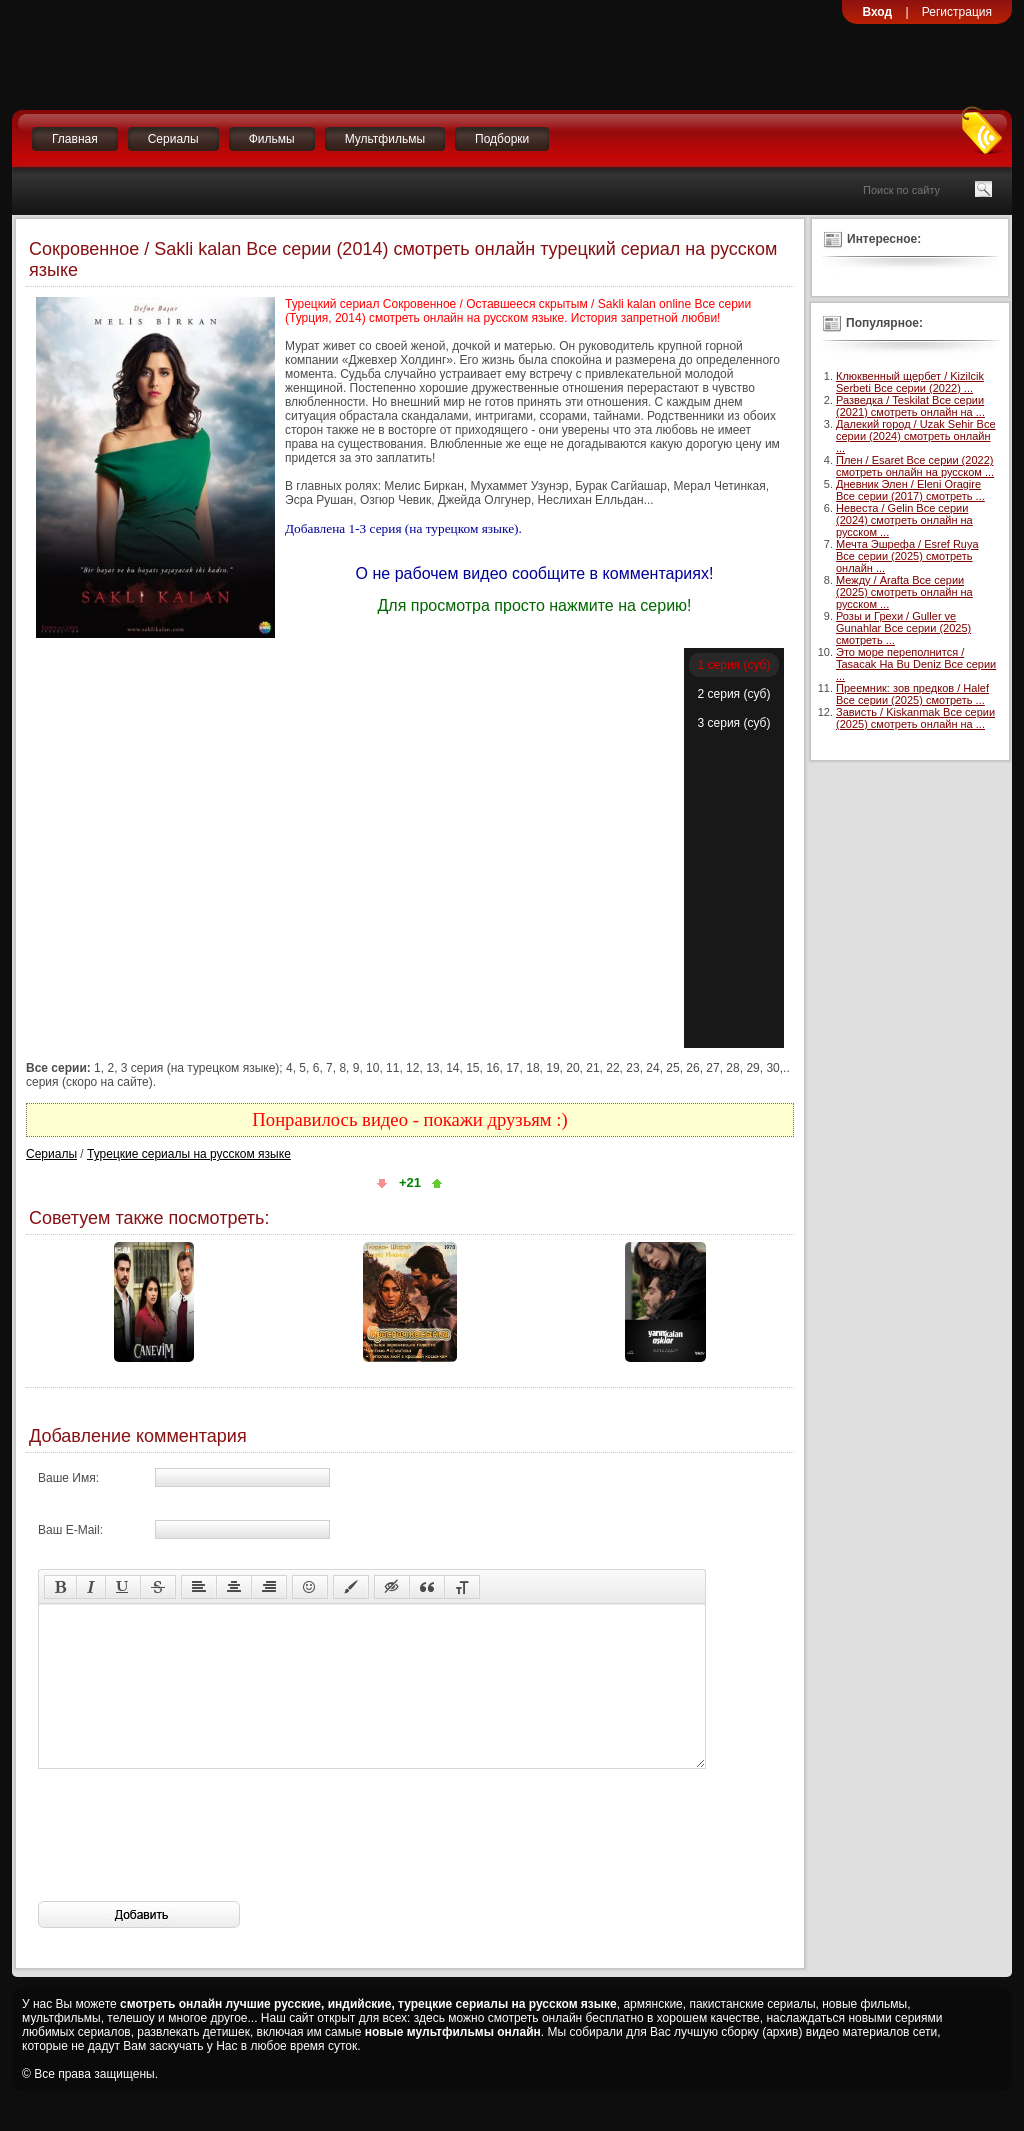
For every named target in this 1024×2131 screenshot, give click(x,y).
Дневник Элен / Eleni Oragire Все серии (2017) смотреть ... (910, 490)
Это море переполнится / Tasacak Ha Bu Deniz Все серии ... (916, 664)
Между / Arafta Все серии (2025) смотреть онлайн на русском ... (904, 592)
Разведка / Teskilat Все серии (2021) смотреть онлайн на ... (910, 406)
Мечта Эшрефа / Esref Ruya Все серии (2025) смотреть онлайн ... (907, 556)
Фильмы (272, 139)
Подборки (502, 139)
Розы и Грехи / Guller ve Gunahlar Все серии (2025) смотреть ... (903, 628)
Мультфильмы (385, 139)
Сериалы (173, 139)
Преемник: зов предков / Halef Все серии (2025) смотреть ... (912, 694)
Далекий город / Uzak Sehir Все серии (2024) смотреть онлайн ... (916, 436)
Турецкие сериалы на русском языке (189, 1154)
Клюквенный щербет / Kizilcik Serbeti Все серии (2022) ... (910, 382)
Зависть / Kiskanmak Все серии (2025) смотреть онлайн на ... (915, 718)
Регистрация (957, 12)
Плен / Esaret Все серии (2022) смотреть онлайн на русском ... (915, 466)
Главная (75, 139)
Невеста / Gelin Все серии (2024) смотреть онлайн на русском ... (904, 520)
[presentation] (190, 1865)
